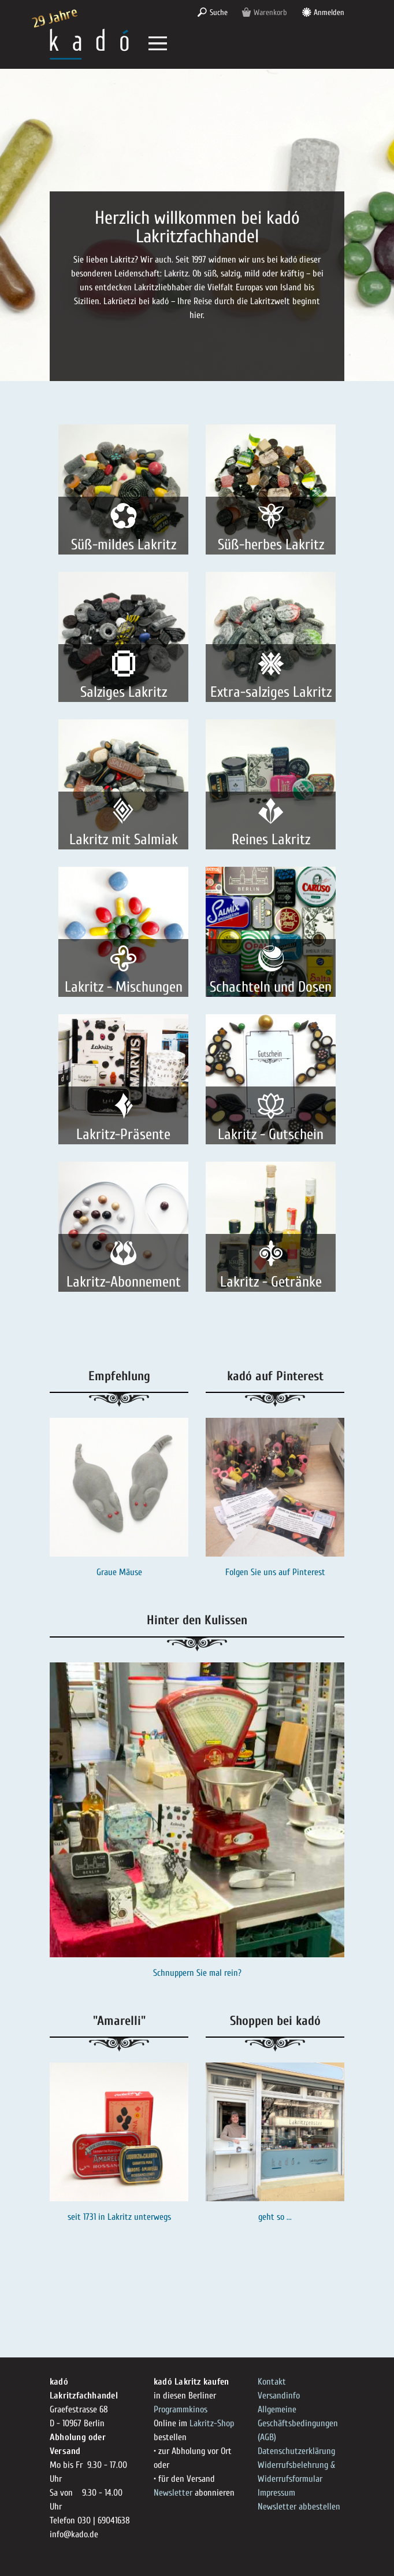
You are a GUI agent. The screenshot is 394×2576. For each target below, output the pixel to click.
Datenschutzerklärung (296, 2451)
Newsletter (173, 2493)
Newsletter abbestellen (299, 2506)
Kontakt (272, 2382)
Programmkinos (180, 2409)
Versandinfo (279, 2395)
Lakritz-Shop (211, 2423)
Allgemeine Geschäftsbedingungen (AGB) (298, 2423)
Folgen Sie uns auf (258, 1572)
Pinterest (308, 1572)
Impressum (276, 2493)
